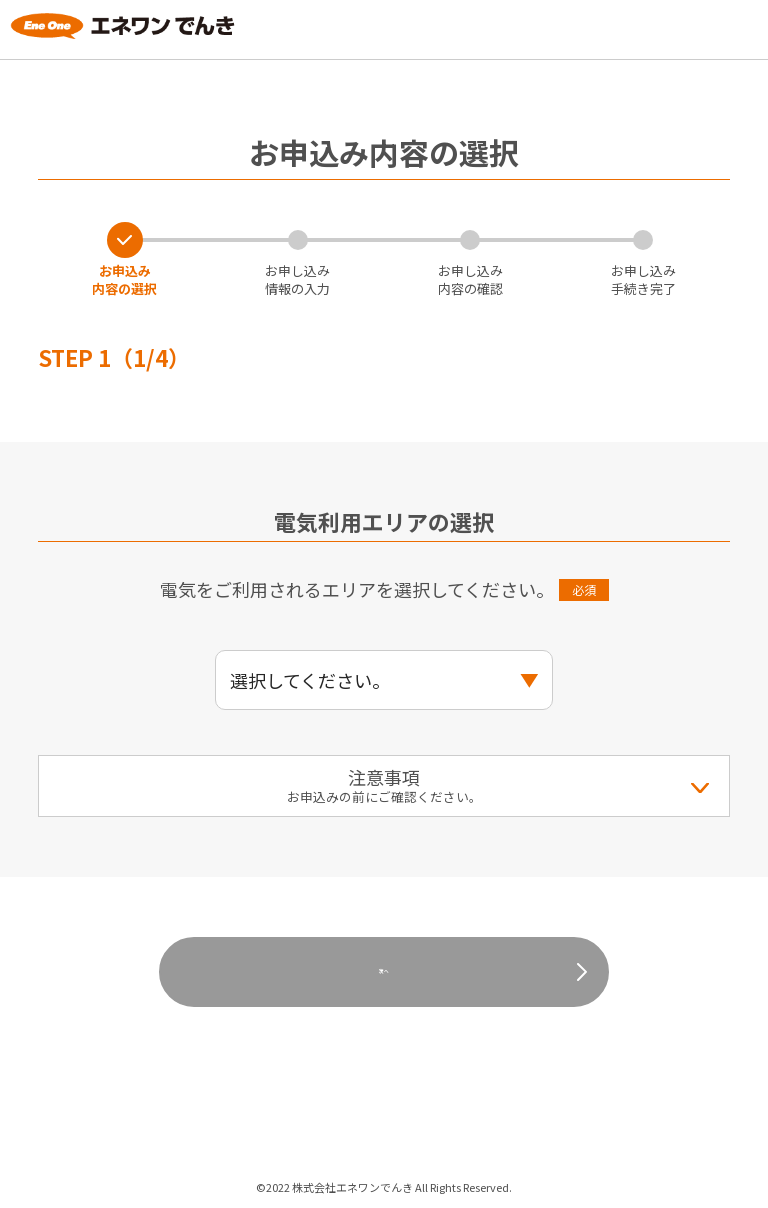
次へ (384, 971)
